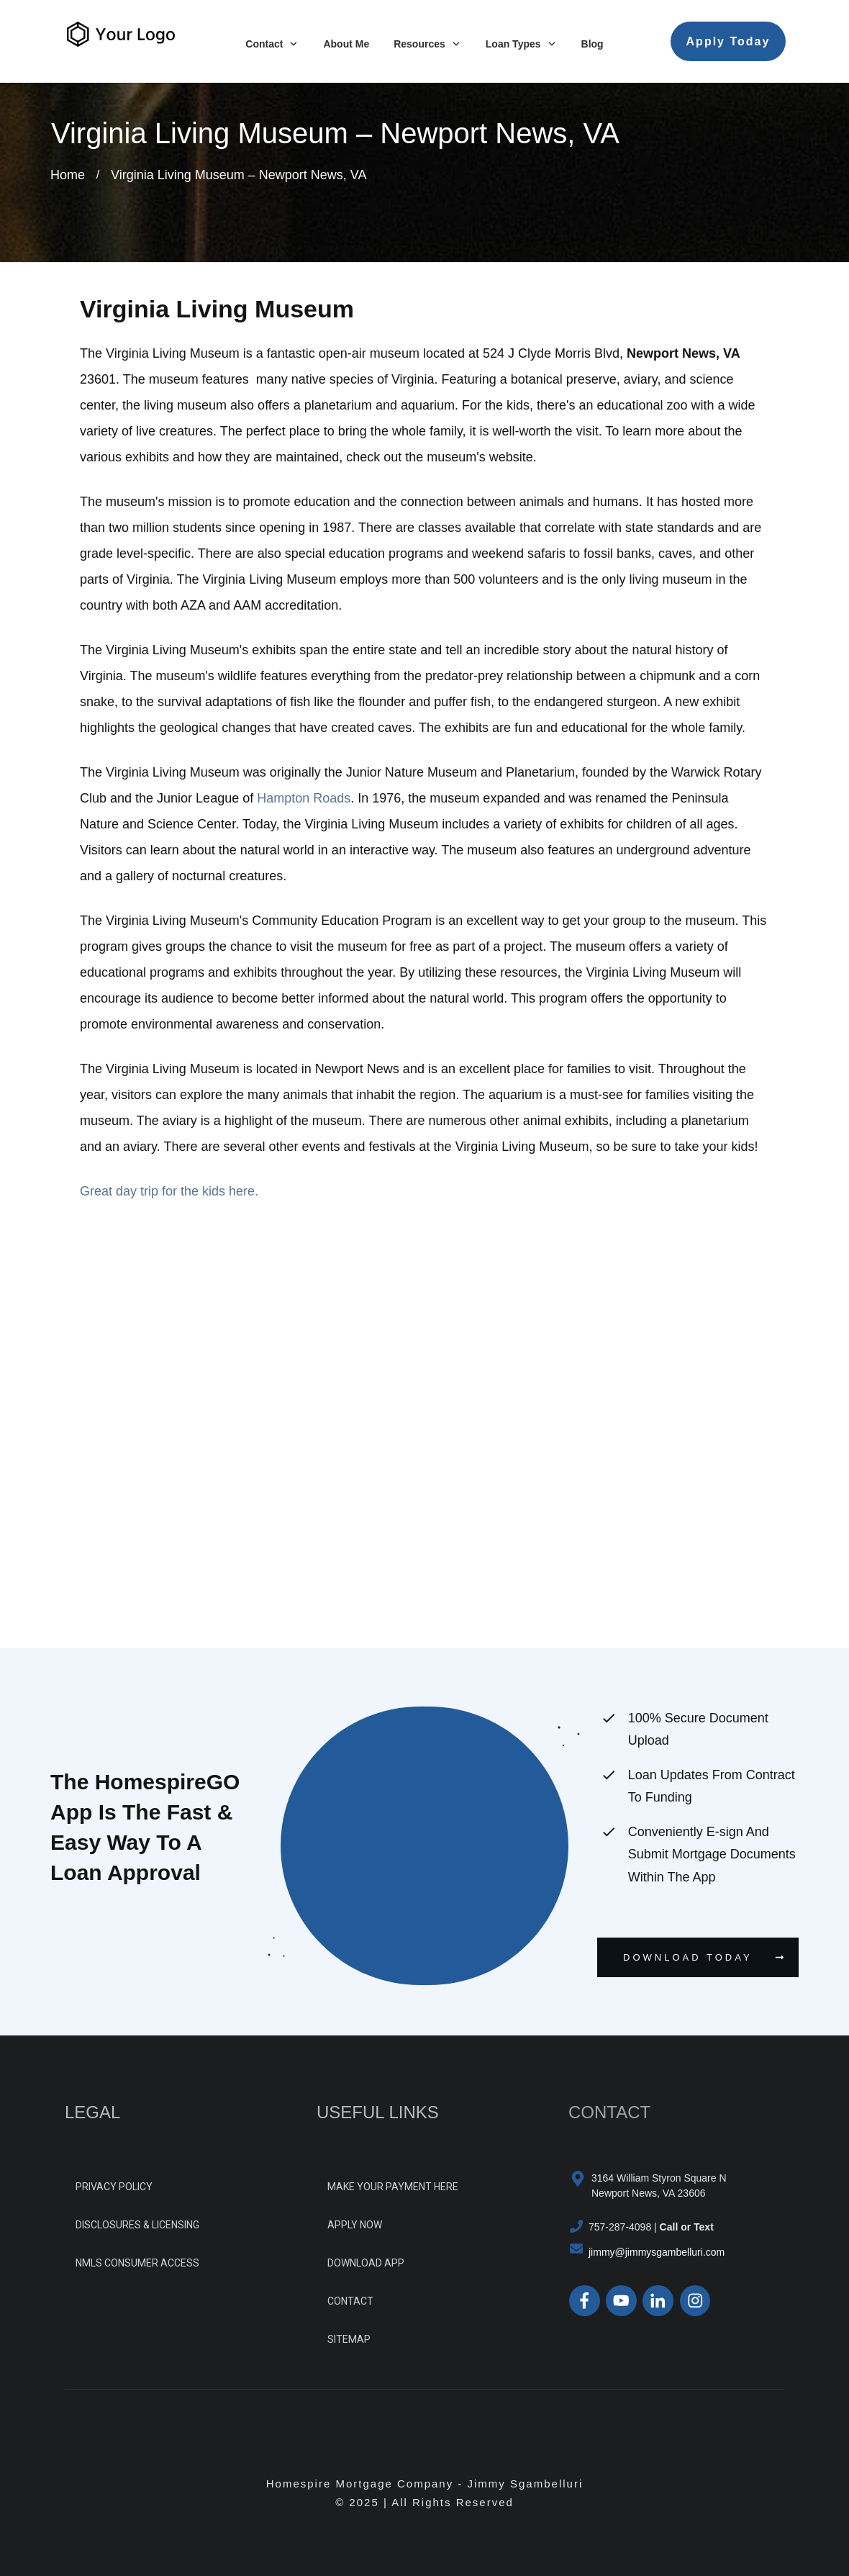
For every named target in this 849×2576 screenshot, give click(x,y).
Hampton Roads (303, 798)
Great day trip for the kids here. (169, 1191)
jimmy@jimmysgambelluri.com (657, 2252)
